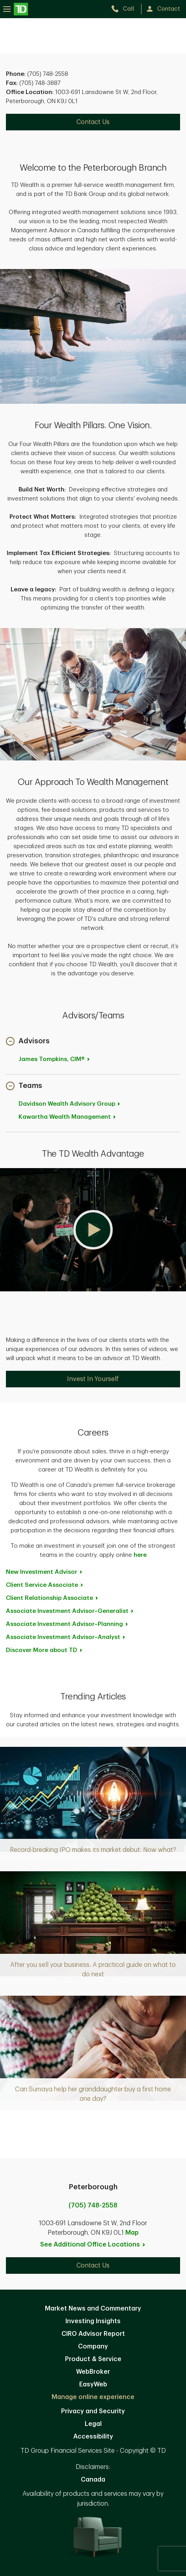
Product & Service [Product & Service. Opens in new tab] (93, 2359)
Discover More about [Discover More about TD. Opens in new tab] (44, 1650)
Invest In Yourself (93, 1379)
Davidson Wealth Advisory (70, 1104)
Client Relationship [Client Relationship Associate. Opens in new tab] (52, 1598)
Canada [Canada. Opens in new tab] (93, 2479)
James (55, 1059)
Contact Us (93, 2265)
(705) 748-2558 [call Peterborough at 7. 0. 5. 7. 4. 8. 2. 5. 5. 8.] (93, 2205)
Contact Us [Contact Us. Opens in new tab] (93, 122)
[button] (28, 1042)
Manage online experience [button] (93, 2397)
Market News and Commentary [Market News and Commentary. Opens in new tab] (93, 2308)
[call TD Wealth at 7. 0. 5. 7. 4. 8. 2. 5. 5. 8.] (126, 9)
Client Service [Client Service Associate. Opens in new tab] (45, 1585)
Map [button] (132, 2233)
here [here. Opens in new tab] (140, 1555)
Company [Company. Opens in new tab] (93, 2346)
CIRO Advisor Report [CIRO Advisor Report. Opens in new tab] (93, 2334)
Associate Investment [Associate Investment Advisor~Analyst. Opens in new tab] (66, 1637)
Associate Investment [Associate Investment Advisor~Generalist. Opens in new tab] (70, 1611)
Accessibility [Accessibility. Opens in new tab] (93, 2436)
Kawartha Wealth (68, 1117)
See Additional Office (93, 2244)
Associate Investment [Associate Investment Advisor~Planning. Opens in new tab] (67, 1624)
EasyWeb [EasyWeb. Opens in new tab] (93, 2384)
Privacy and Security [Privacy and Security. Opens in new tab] (93, 2411)
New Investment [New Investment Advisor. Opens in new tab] (44, 1572)
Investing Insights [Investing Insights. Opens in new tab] (93, 2321)
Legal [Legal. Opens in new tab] (93, 2424)
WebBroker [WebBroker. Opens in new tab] (93, 2372)
